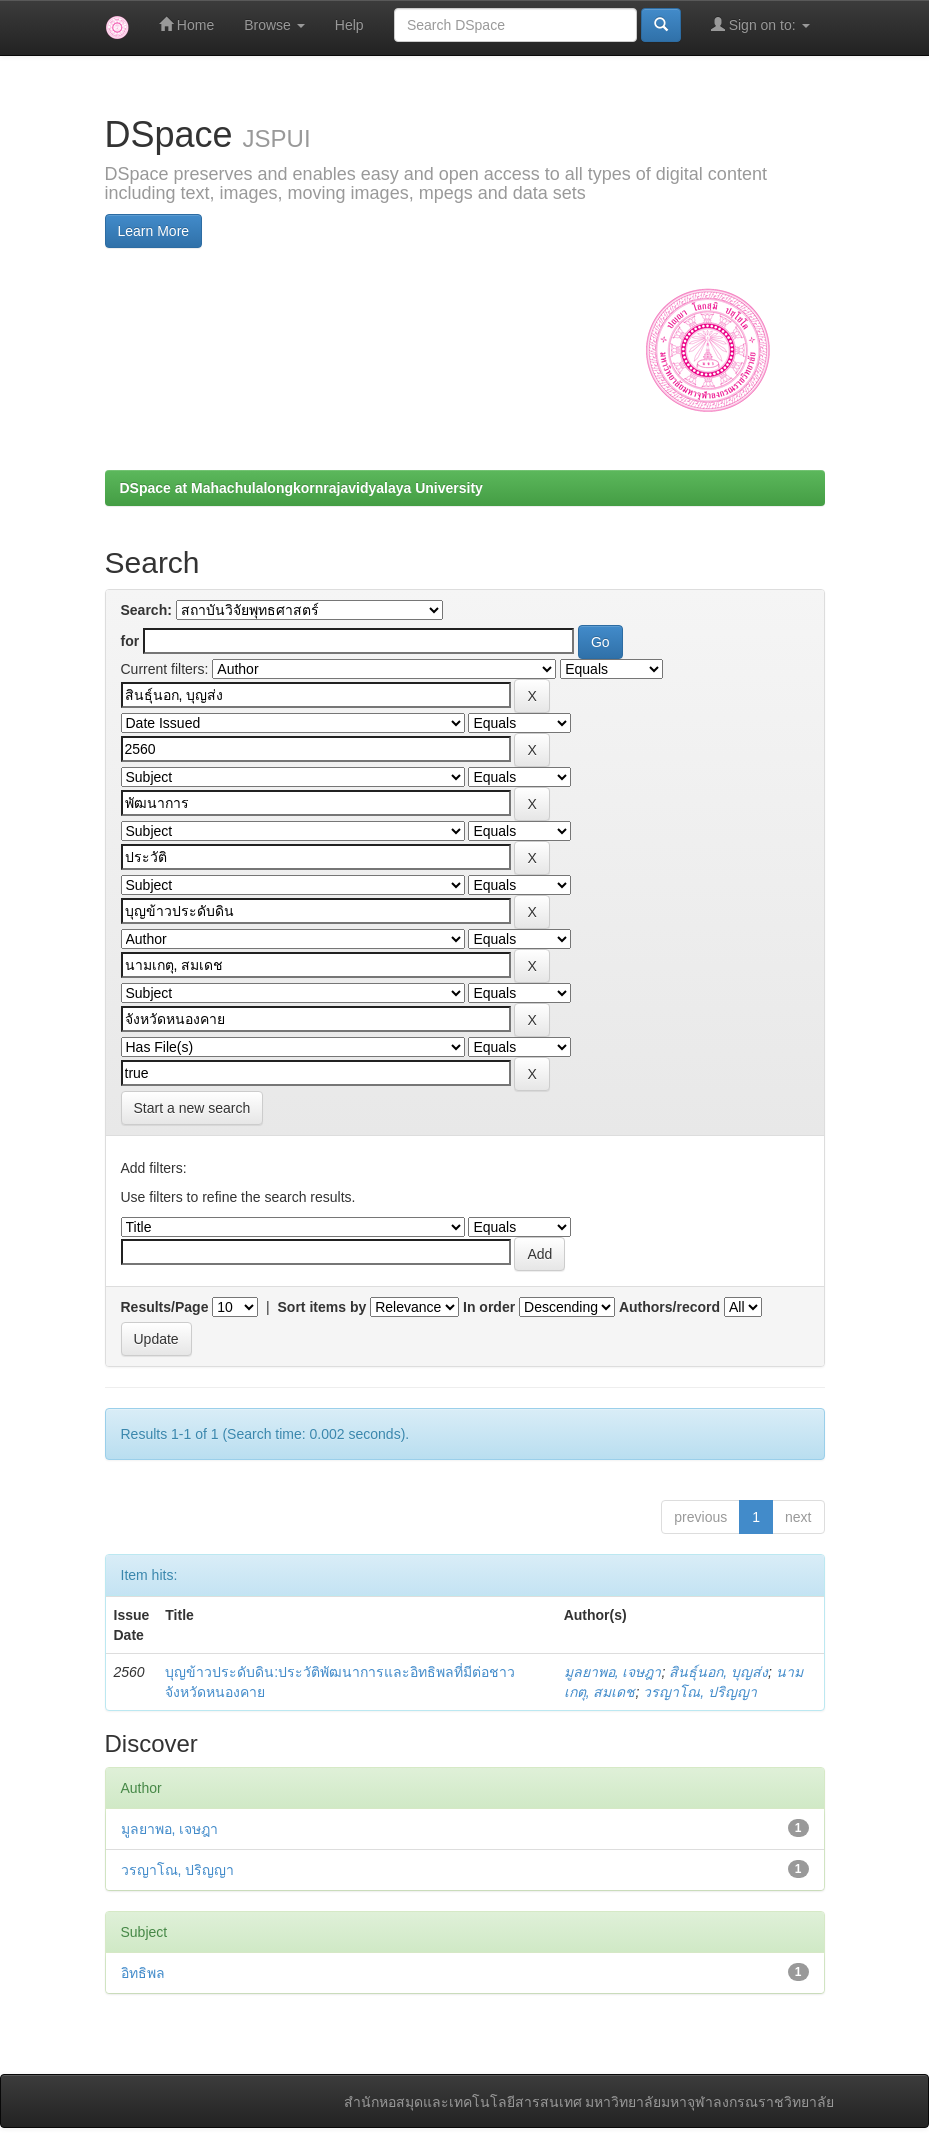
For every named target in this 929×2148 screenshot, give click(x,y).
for (130, 641)
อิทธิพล (143, 1973)
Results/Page (165, 1307)
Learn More (154, 231)
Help (349, 25)
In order (489, 1307)
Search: (146, 610)
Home (186, 24)
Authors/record (669, 1307)
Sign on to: (760, 24)
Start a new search (192, 1108)
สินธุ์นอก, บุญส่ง (718, 1672)
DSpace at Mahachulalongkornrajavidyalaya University (301, 488)
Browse (274, 25)
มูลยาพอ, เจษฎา (613, 1672)
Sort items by (322, 1307)
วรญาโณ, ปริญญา (700, 1692)
